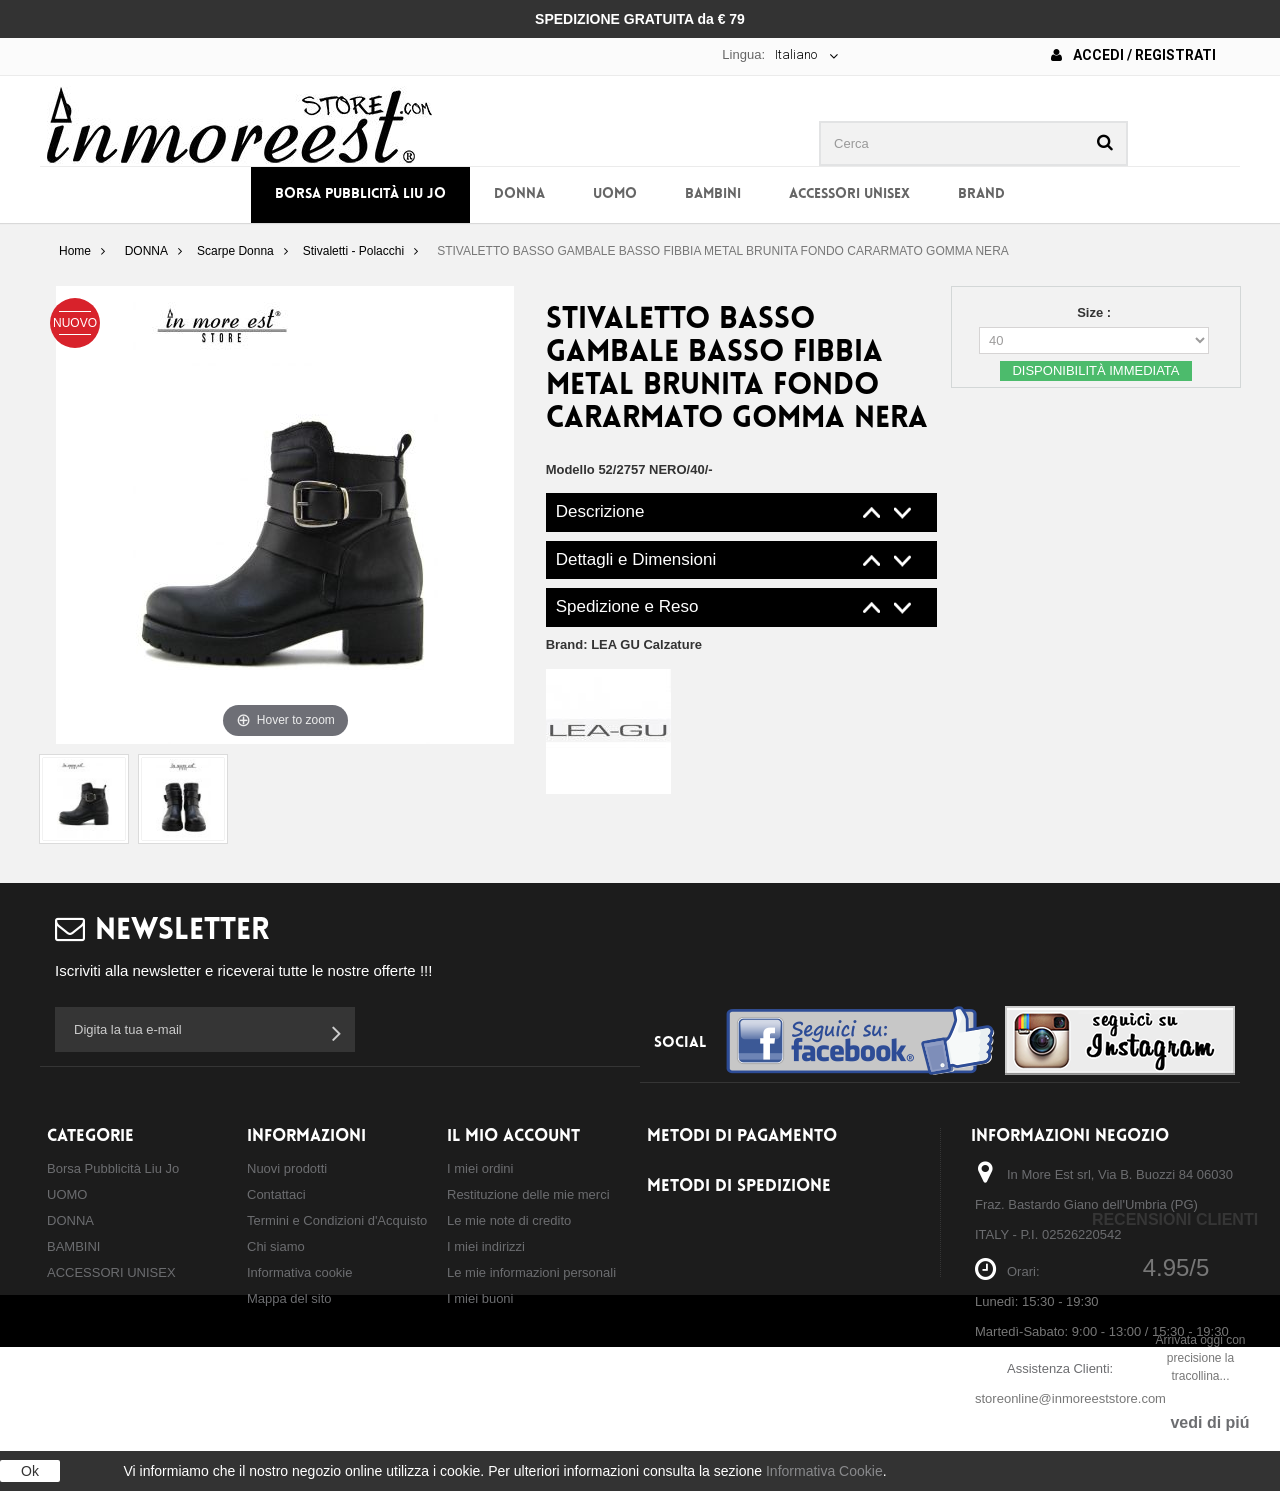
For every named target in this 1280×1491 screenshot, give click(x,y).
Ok (30, 1471)
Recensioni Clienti (1175, 1219)
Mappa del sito (289, 1298)
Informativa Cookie (824, 1471)
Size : (1096, 312)
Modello (570, 469)
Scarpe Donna (235, 251)
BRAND (981, 194)
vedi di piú (1209, 1422)
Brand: (624, 644)
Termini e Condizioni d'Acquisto (337, 1220)
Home (75, 251)
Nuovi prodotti (287, 1168)
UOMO (615, 194)
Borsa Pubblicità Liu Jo (360, 194)
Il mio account (513, 1136)
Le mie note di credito (509, 1220)
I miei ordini (480, 1168)
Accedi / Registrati (1133, 55)
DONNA (519, 194)
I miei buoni (480, 1298)
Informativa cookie (300, 1272)
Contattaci (276, 1194)
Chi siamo (276, 1246)
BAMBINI (713, 194)
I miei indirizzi (486, 1246)
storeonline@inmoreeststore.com (1070, 1398)
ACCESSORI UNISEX (849, 194)
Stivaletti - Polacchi (353, 251)
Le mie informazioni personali (531, 1272)
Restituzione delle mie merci (528, 1194)
